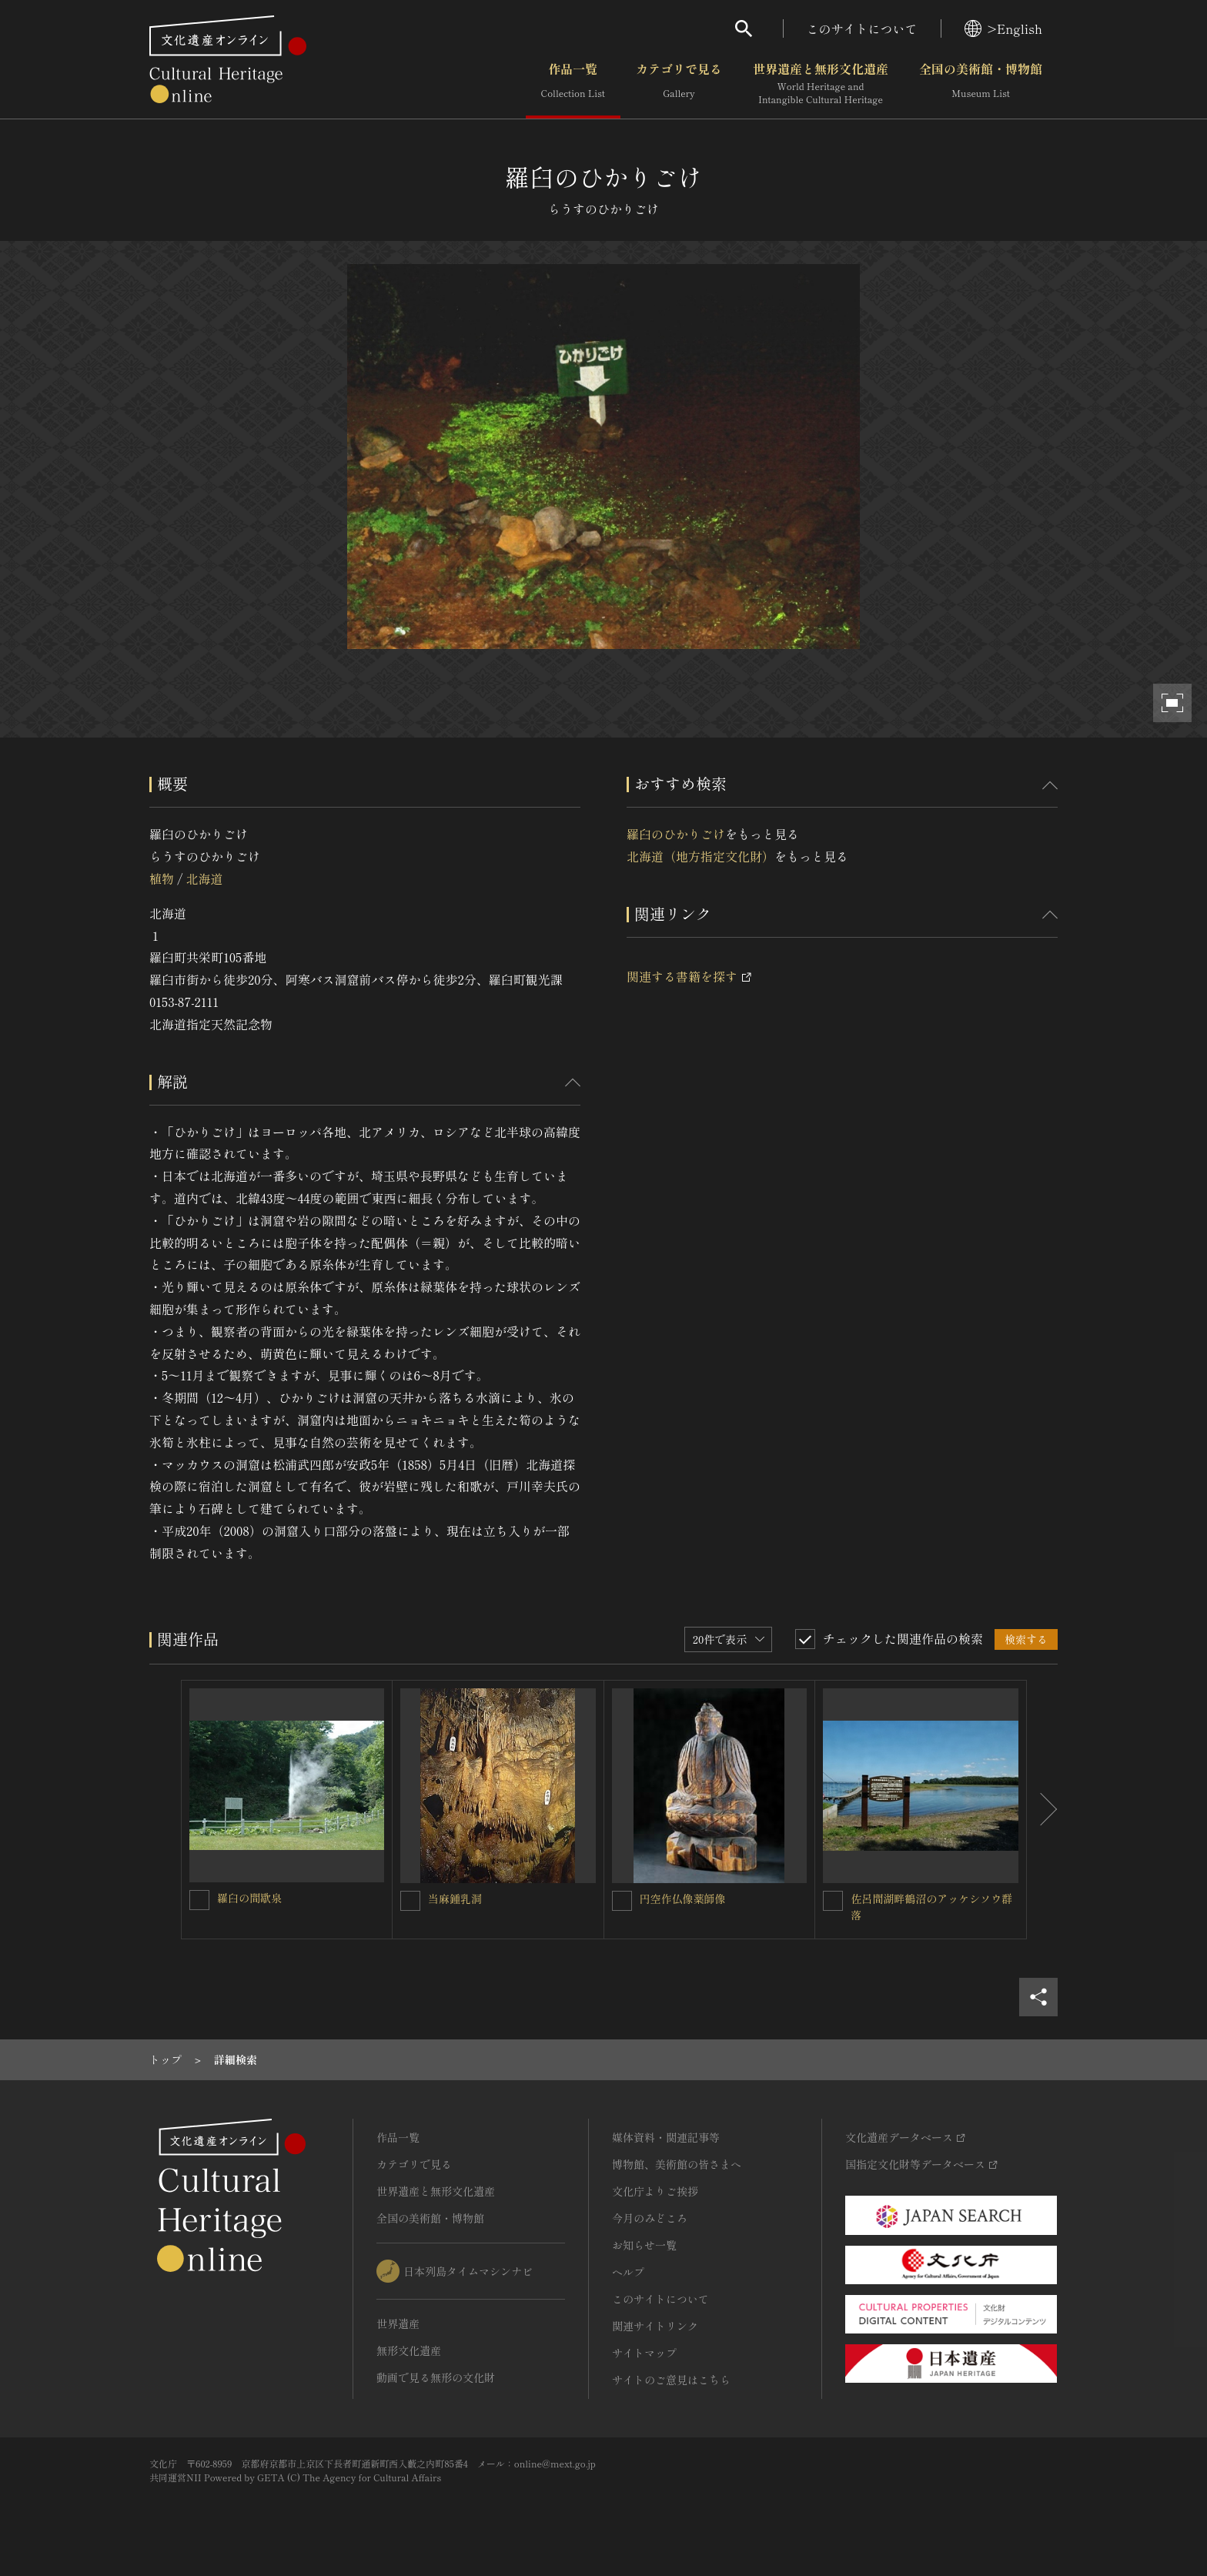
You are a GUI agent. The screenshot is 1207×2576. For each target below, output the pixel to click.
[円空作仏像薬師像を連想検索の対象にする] (622, 1901)
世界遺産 (398, 2323)
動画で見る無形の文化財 (435, 2377)
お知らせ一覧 (644, 2245)
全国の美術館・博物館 (980, 84)
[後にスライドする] (1042, 1810)
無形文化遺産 (408, 2350)
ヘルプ (628, 2272)
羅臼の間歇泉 (249, 1897)
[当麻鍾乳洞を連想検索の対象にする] (410, 1901)
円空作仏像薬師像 (683, 1898)
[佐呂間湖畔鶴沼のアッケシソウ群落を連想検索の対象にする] (833, 1901)
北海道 (204, 878)
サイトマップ (644, 2352)
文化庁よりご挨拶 (655, 2191)
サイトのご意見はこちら (671, 2379)
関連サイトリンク (655, 2325)
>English (1003, 28)
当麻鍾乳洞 (455, 1898)
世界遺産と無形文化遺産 (820, 84)
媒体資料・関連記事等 (666, 2137)
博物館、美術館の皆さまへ (676, 2164)
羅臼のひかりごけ (676, 834)
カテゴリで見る (679, 84)
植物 (161, 878)
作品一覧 (573, 84)
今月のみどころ (649, 2218)
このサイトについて (862, 28)
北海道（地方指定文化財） (700, 856)
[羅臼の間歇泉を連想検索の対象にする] (199, 1900)
